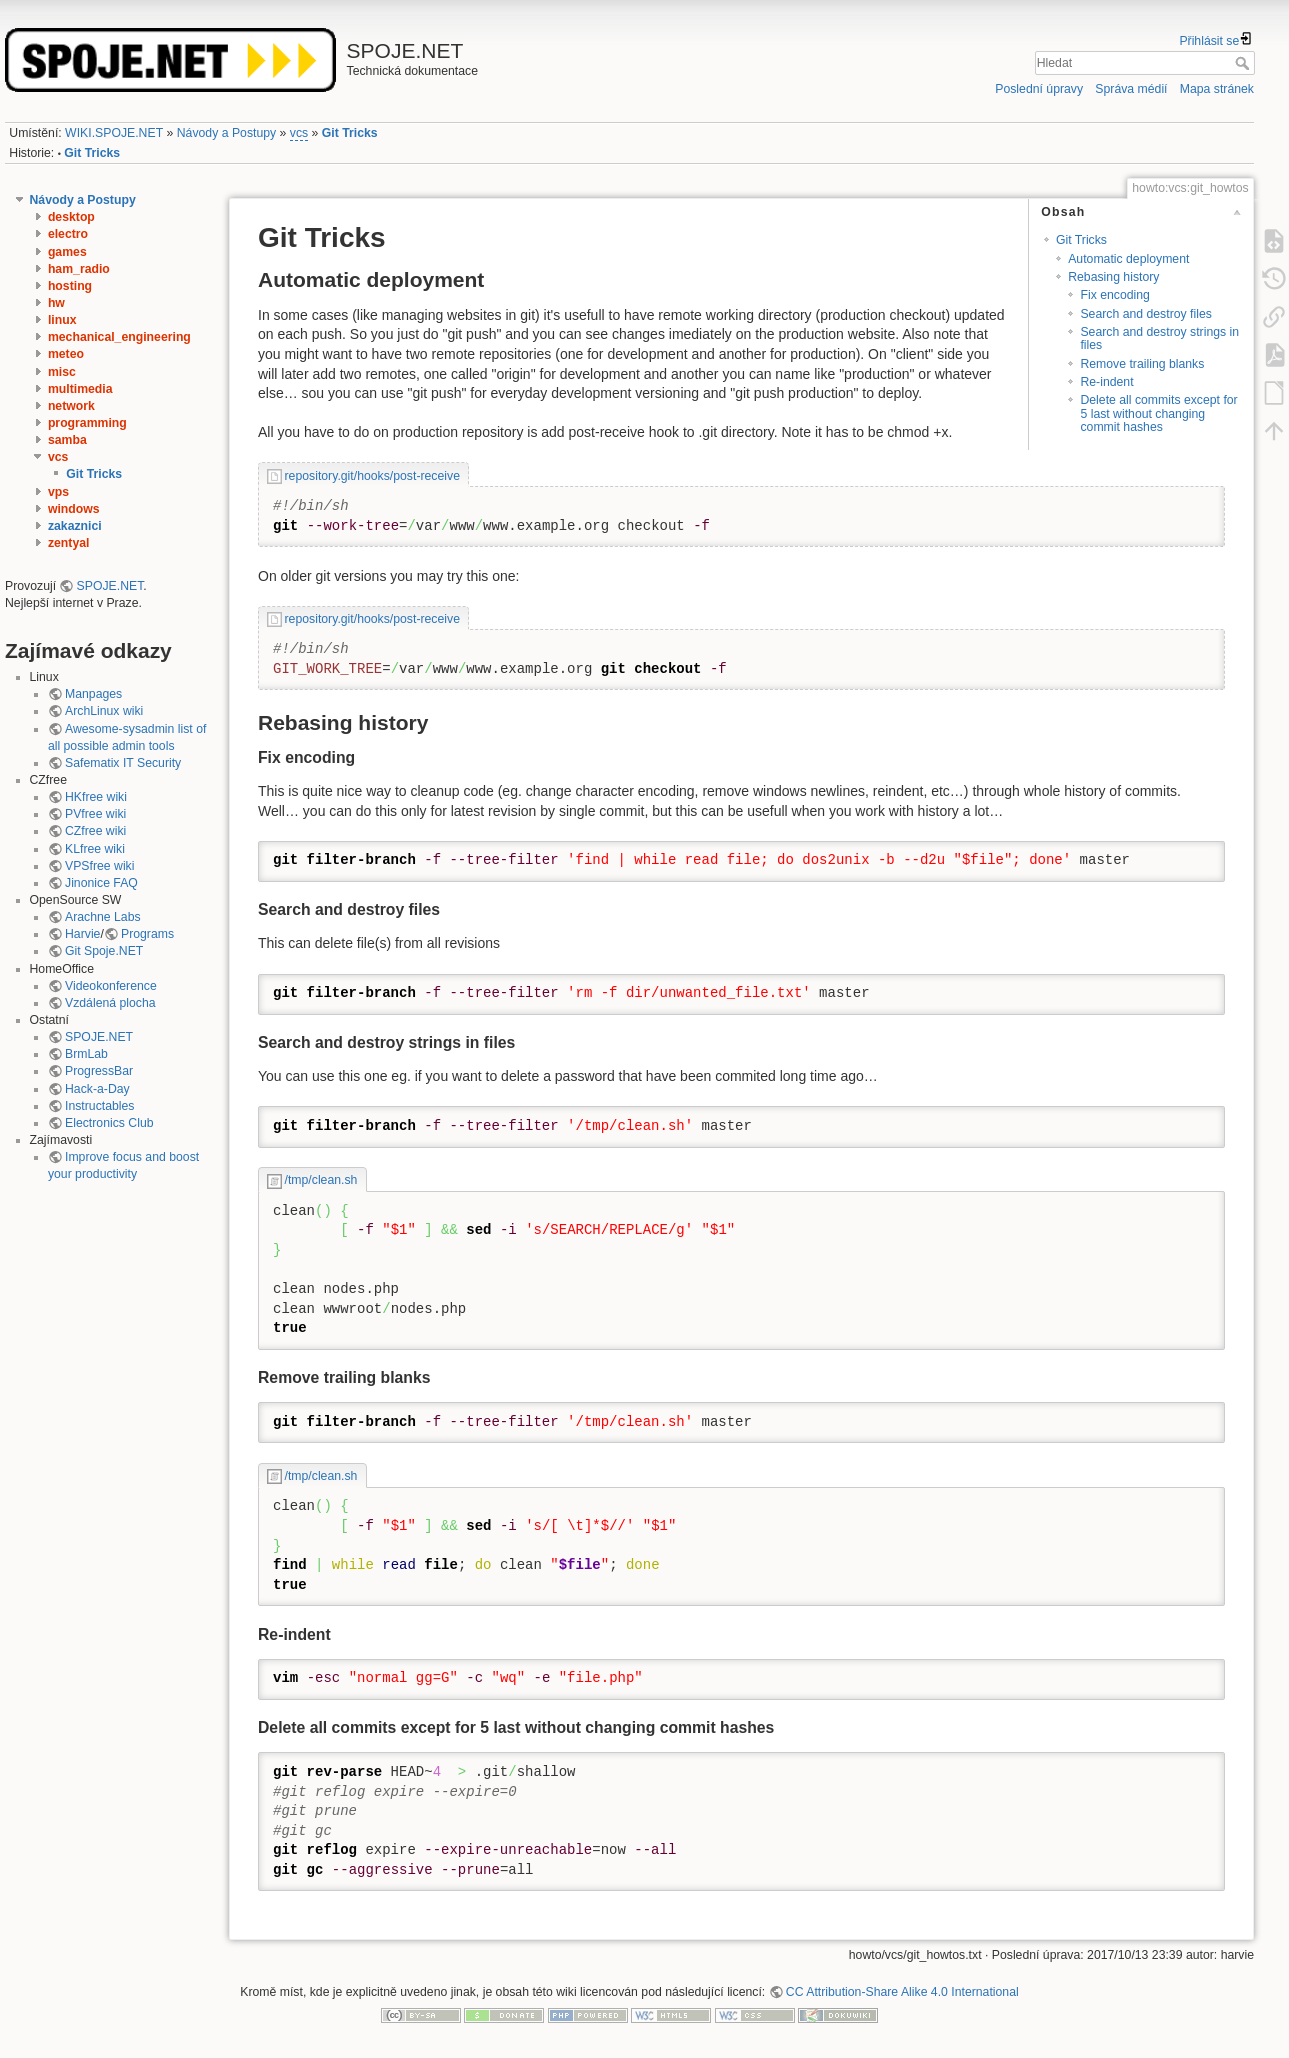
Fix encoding (1114, 295)
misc (62, 372)
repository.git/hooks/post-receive (372, 476)
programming (87, 423)
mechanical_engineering (119, 337)
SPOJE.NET (110, 586)
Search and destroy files (1145, 314)
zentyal (69, 543)
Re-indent (1106, 382)
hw (56, 303)
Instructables (99, 1106)
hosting (70, 286)
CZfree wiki (95, 831)
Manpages (93, 694)
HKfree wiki (96, 797)
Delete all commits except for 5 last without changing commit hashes (1158, 413)
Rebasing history (1113, 277)
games (67, 252)
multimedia (80, 389)
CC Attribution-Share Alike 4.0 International (902, 1992)
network (71, 406)
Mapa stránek (1217, 89)
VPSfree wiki (99, 866)
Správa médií (1131, 89)
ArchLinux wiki (104, 711)
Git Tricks (350, 133)
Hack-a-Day (97, 1089)
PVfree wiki (95, 814)
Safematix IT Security (123, 763)
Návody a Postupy (226, 133)
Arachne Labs (103, 917)
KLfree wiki (95, 849)
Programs (147, 934)
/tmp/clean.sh (321, 1180)
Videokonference (111, 986)
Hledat (1244, 63)
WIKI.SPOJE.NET (114, 133)
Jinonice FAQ (101, 883)
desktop (71, 217)
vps (58, 492)
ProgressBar (99, 1071)
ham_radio (79, 269)
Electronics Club (109, 1123)
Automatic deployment (1128, 259)
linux (62, 320)
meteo (66, 354)
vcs (299, 133)
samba (67, 440)
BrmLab (86, 1054)
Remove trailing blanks (1142, 364)
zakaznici (75, 526)
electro (68, 234)
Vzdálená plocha (110, 1003)
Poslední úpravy (1039, 89)
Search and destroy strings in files (1159, 338)
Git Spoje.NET (104, 951)
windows (74, 509)
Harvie (82, 934)
